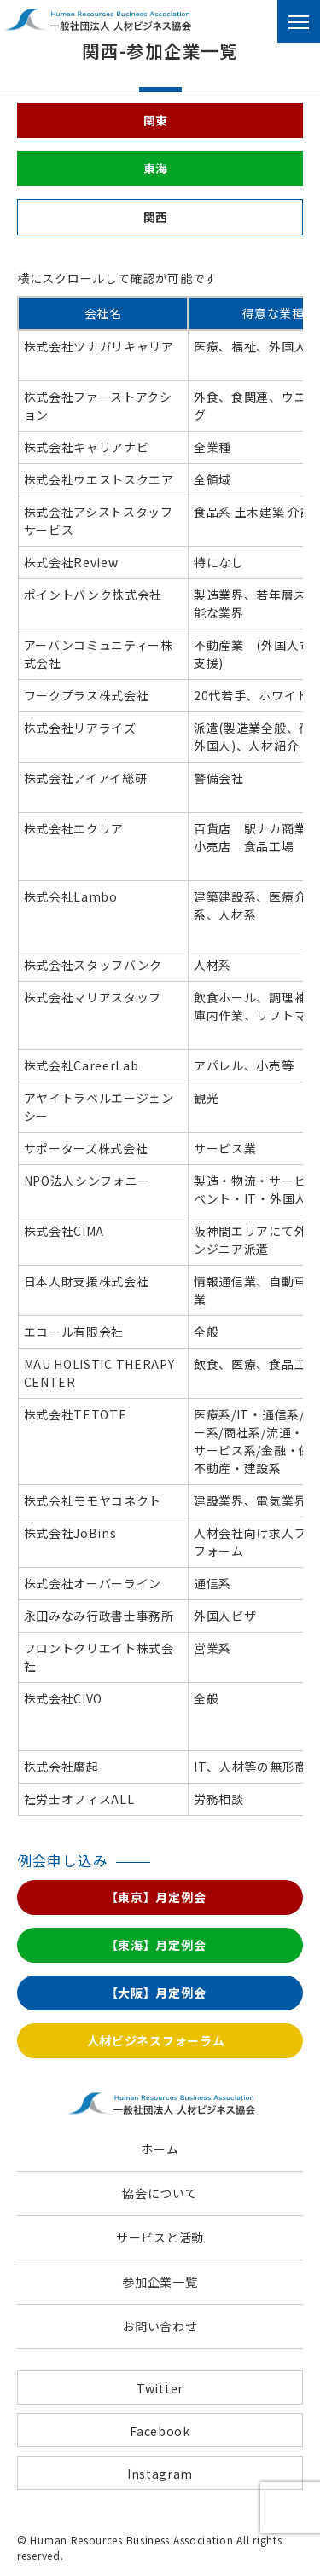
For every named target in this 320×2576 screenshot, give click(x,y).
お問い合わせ (159, 2326)
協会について (159, 2193)
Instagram (160, 2473)
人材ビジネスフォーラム (156, 2040)
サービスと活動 (160, 2237)
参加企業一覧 (159, 2281)
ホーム (159, 2148)
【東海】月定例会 (156, 1944)
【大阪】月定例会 (156, 1992)
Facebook (160, 2431)
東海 (155, 168)
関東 (155, 120)
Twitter (160, 2388)
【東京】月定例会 (156, 1897)
